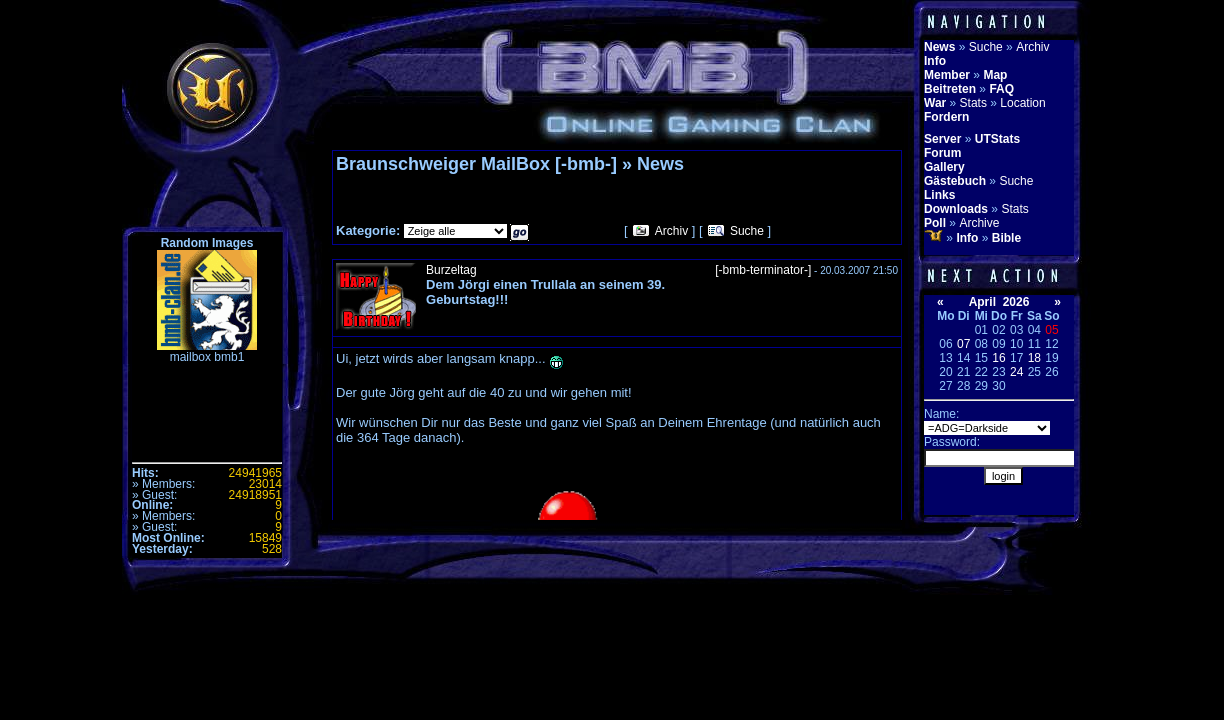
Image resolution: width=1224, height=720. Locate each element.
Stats (973, 103)
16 (998, 358)
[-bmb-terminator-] (763, 270)
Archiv (671, 231)
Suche (747, 231)
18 (1034, 358)
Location (1022, 103)
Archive (979, 223)
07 (963, 344)
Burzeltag (451, 270)
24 (1016, 372)
